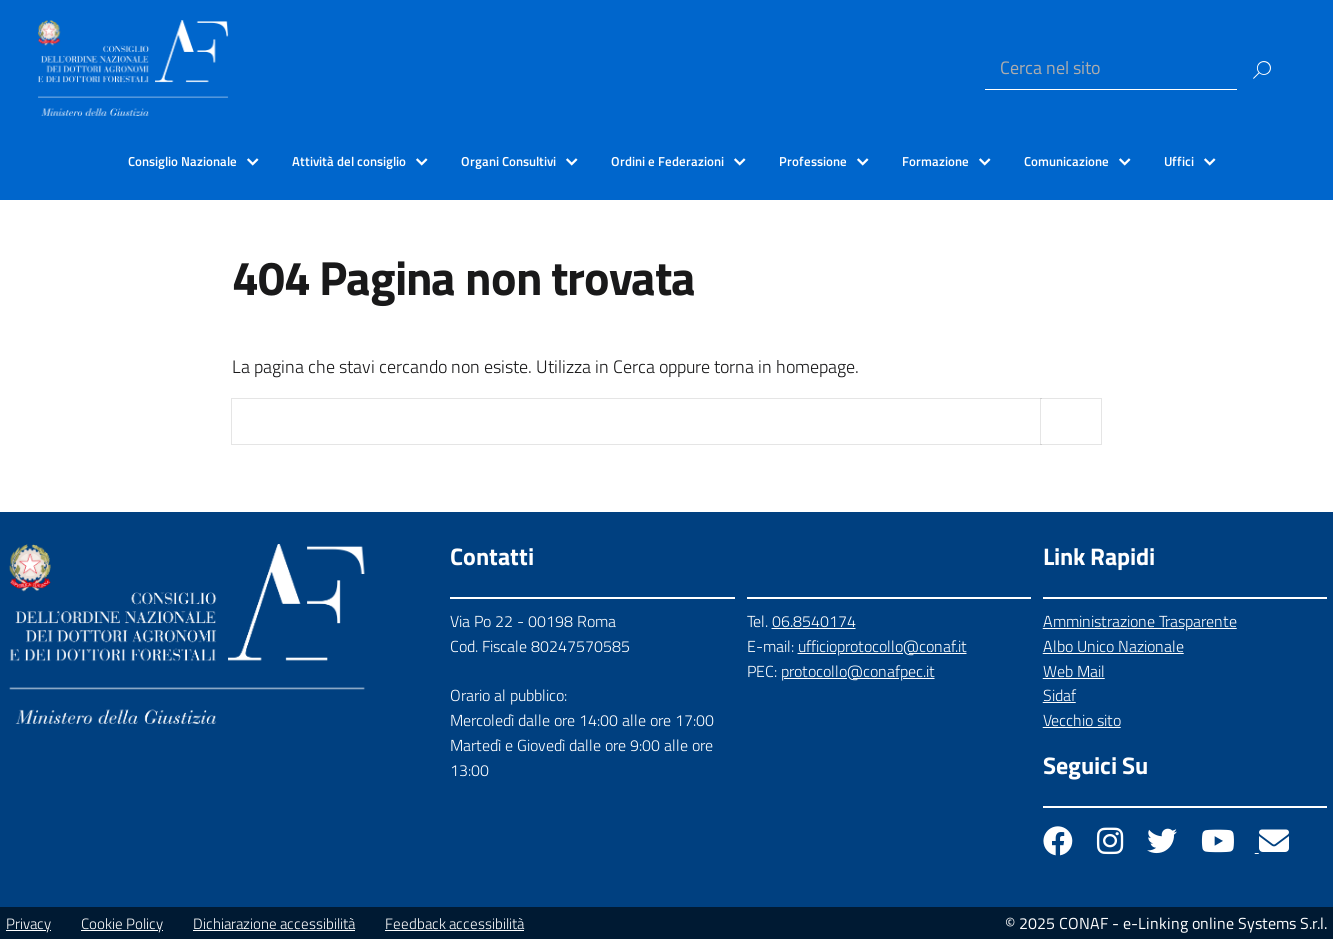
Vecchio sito (1082, 720)
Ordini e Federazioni (667, 161)
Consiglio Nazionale (182, 161)
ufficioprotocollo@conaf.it (882, 646)
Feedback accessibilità (454, 923)
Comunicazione (1066, 161)
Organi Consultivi (508, 161)
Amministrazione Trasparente (1140, 621)
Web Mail (1074, 671)
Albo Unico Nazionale (1113, 646)
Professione (813, 161)
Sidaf (1059, 695)
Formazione (935, 161)
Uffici (1179, 161)
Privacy (28, 923)
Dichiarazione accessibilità (274, 923)
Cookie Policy (122, 923)
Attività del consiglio (349, 161)
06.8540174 (814, 621)
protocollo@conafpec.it (858, 671)
